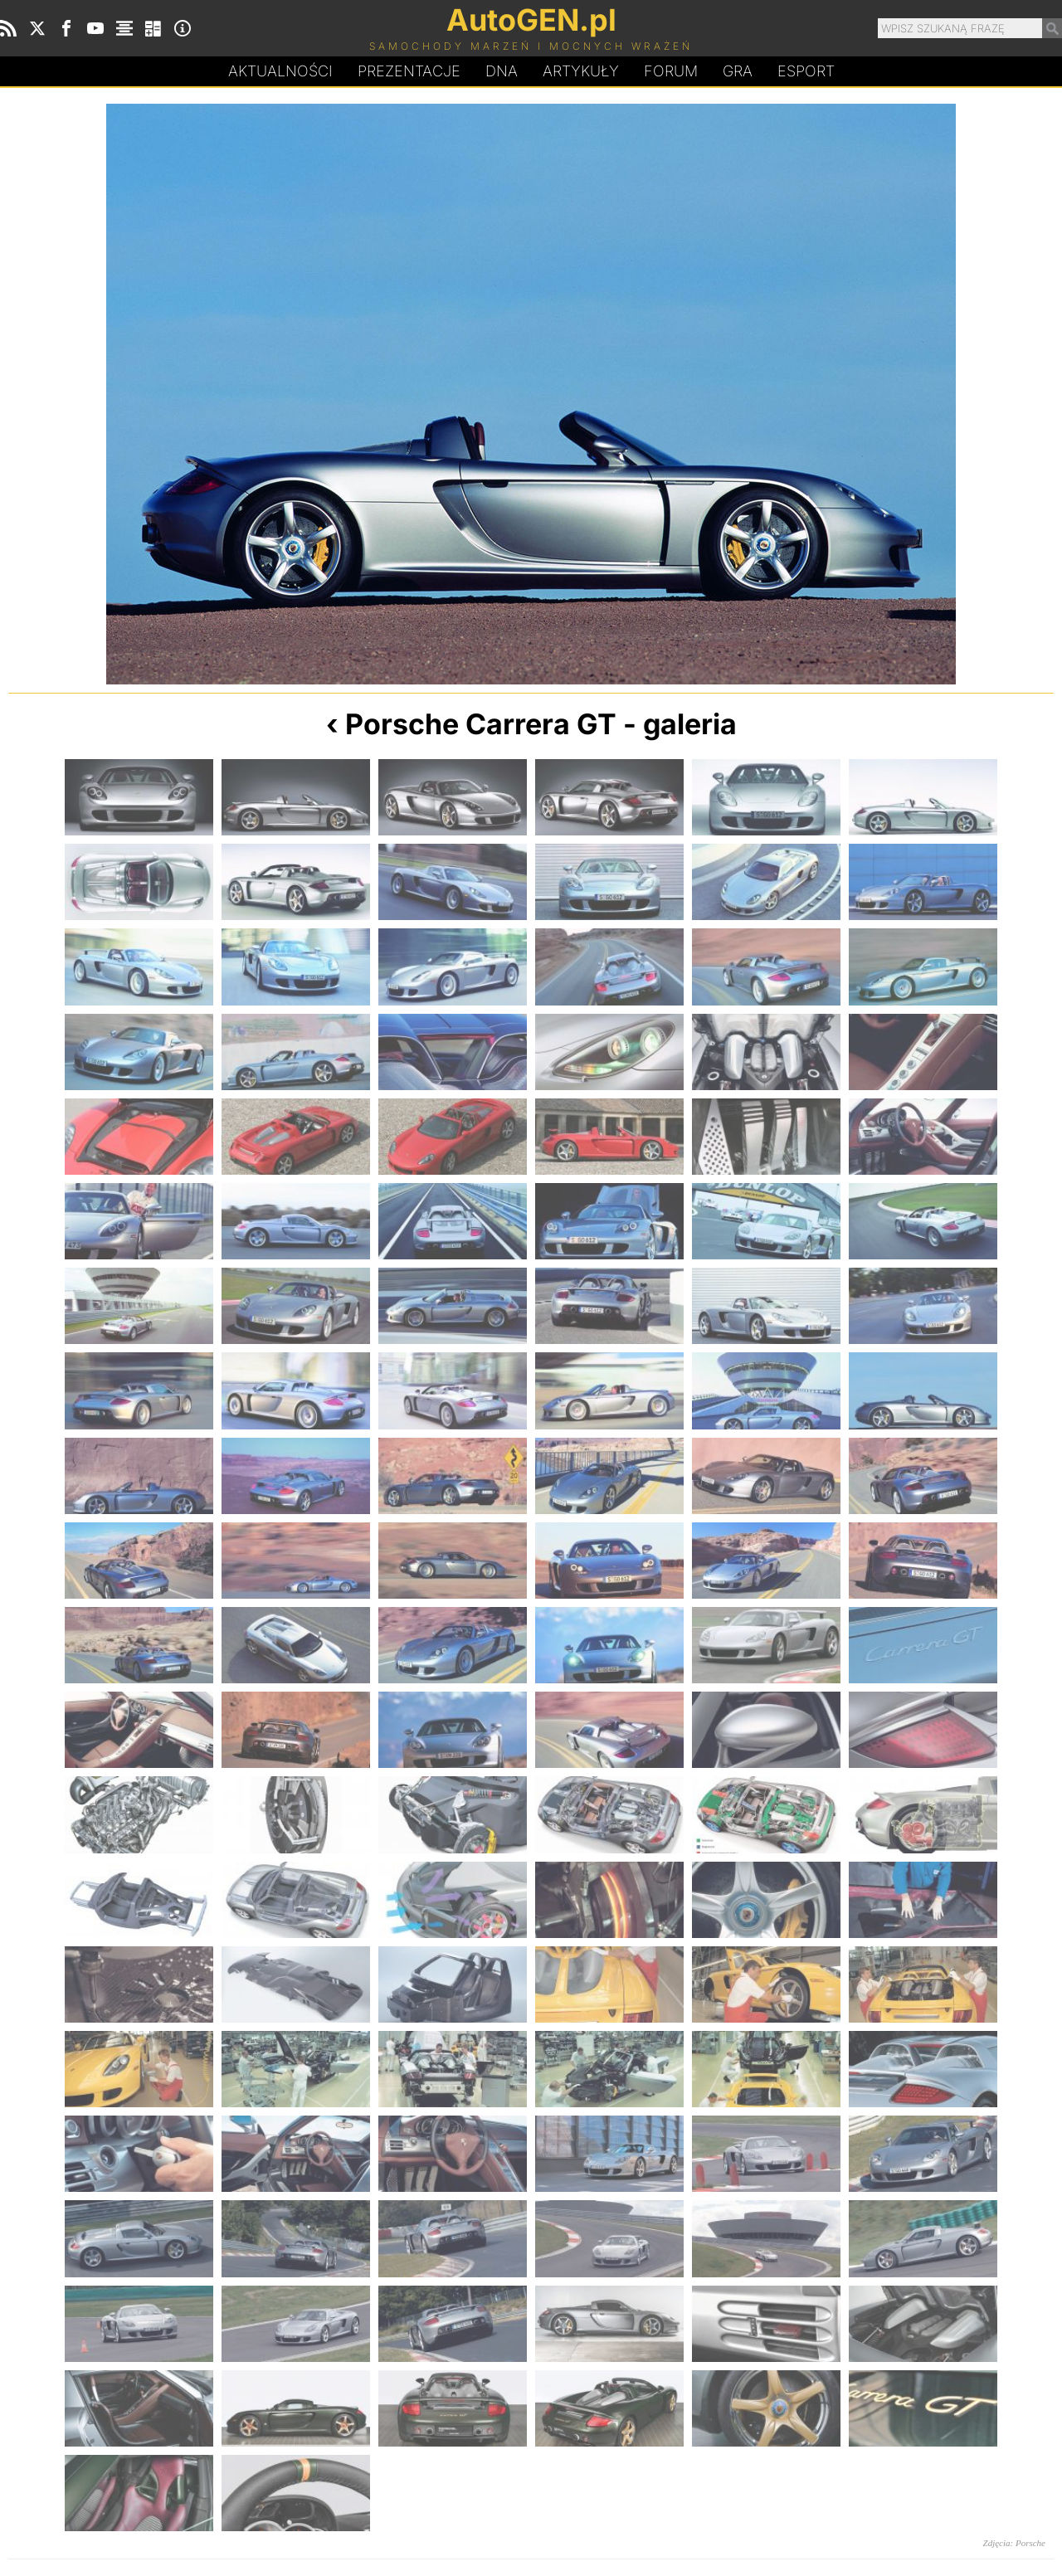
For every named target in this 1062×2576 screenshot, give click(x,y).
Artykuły (581, 71)
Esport (806, 71)
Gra (738, 71)
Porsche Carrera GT (480, 724)
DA (501, 71)
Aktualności (280, 71)
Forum (671, 71)
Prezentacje (409, 71)
